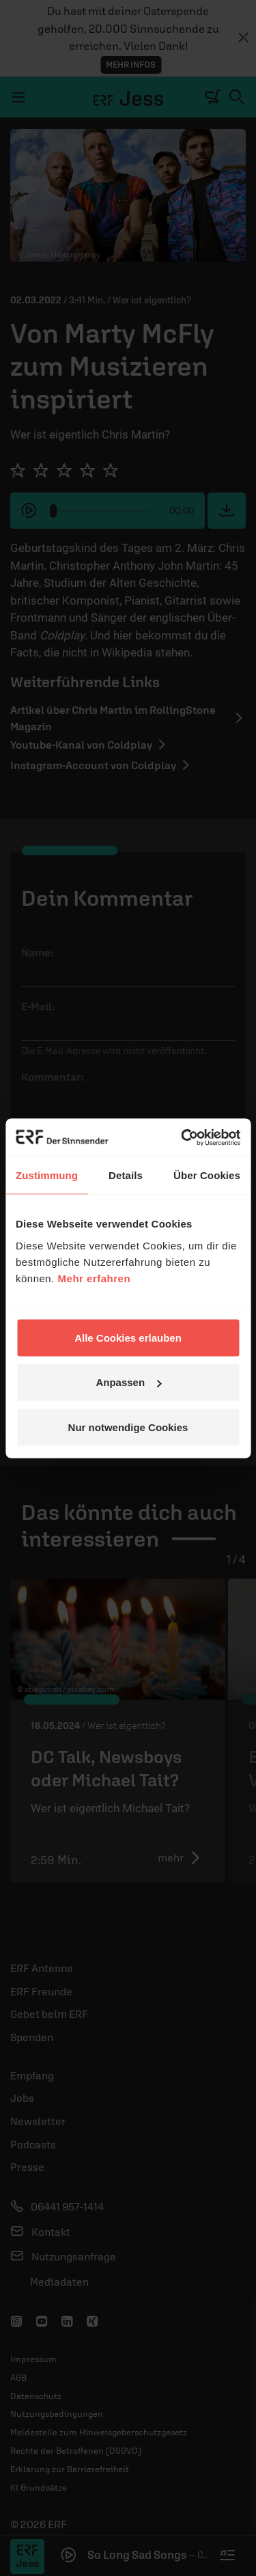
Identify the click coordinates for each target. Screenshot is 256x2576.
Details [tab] (126, 1175)
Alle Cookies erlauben (128, 1337)
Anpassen (128, 1382)
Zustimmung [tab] (47, 1175)
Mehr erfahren (94, 1278)
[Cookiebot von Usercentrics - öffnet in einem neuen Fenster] (182, 1137)
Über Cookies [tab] (206, 1175)
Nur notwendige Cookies (128, 1426)
